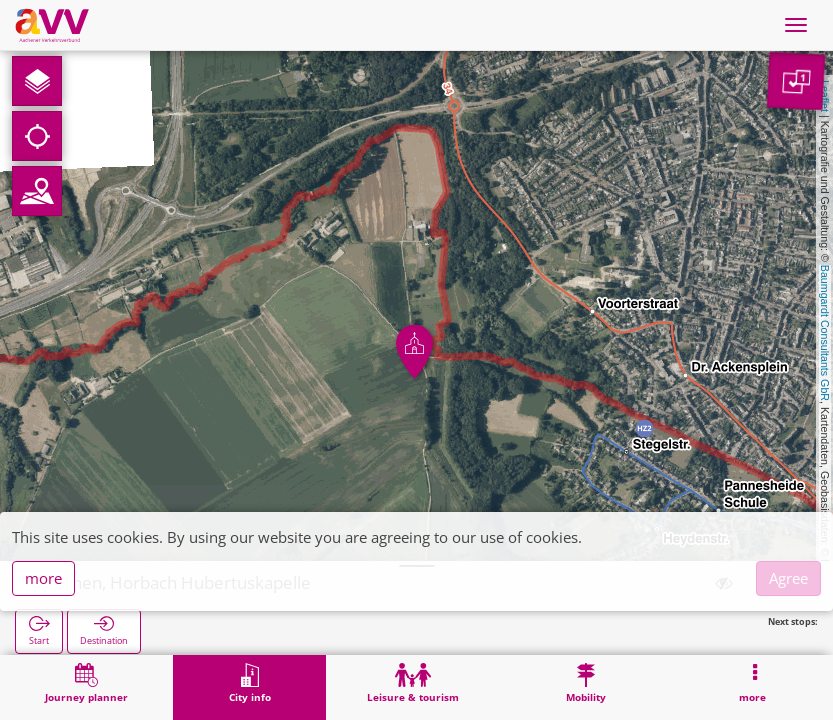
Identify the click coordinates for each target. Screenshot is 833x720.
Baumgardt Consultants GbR (825, 333)
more (43, 578)
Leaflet (825, 96)
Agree (788, 578)
